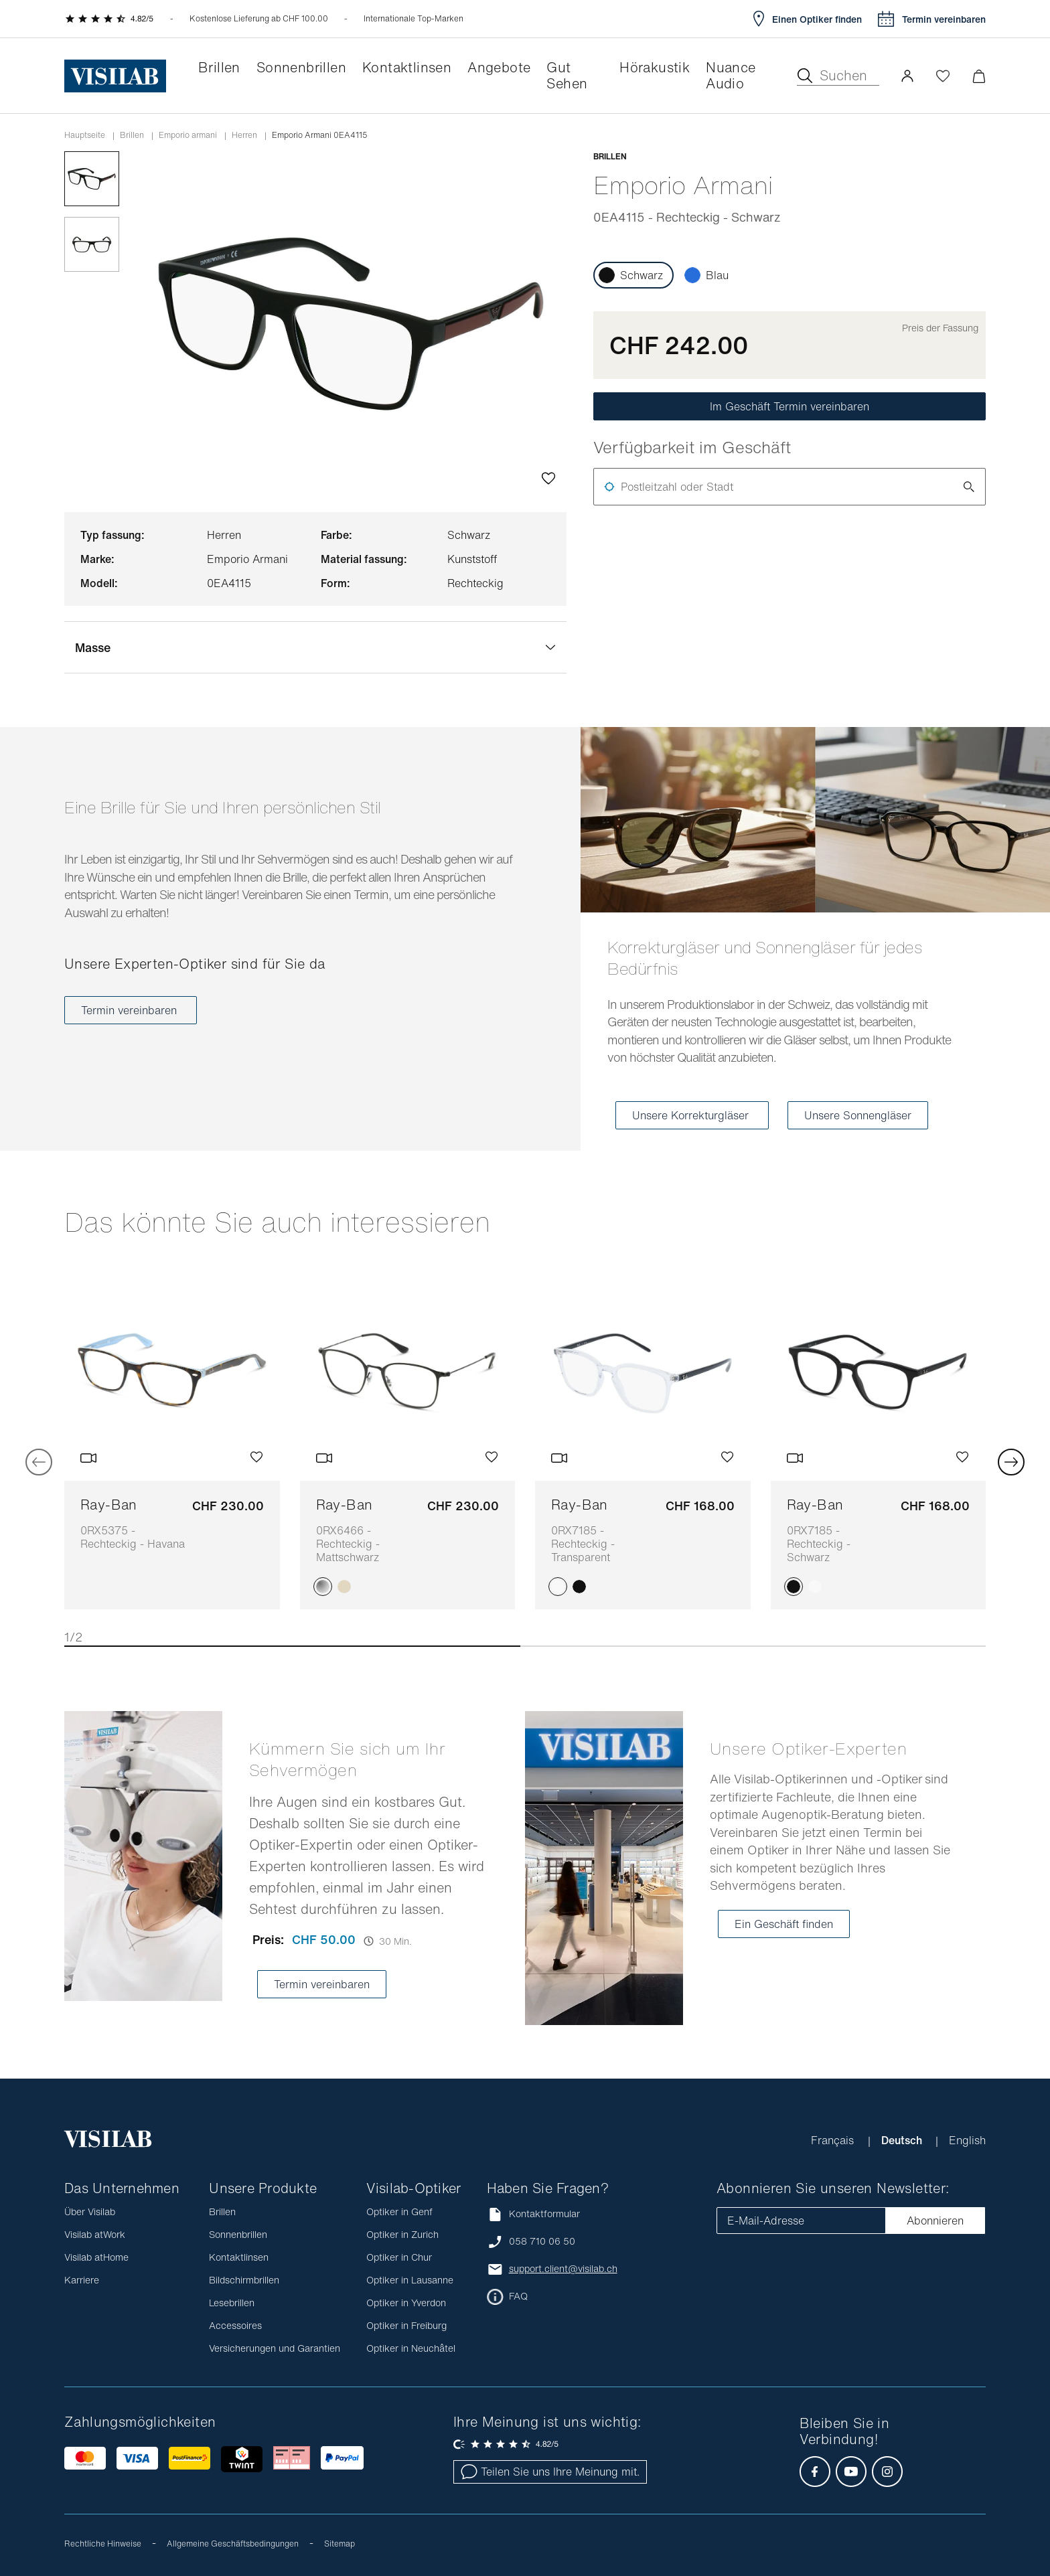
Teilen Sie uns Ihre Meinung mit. (550, 2472)
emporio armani (188, 135)
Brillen (132, 135)
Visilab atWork (94, 2234)
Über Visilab (89, 2211)
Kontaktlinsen (239, 2257)
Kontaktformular (533, 2214)
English (967, 2140)
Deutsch (903, 2140)
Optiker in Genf (399, 2211)
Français (834, 2140)
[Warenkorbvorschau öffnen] (979, 76)
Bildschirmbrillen (244, 2280)
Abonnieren (935, 2220)
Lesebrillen (231, 2303)
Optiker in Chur (399, 2257)
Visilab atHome (96, 2257)
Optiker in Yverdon (406, 2303)
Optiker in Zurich (402, 2234)
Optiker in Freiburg (406, 2325)
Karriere (81, 2280)
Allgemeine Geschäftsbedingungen (233, 2543)
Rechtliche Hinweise (102, 2543)
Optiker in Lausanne (409, 2280)
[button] (907, 75)
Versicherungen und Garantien (274, 2348)
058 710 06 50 (542, 2241)
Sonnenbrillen (238, 2234)
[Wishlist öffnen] (942, 75)
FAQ (518, 2296)
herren (244, 135)
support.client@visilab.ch (563, 2269)
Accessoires (235, 2325)
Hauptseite (84, 135)
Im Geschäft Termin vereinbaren (789, 406)
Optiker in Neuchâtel (410, 2348)
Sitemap (339, 2543)
